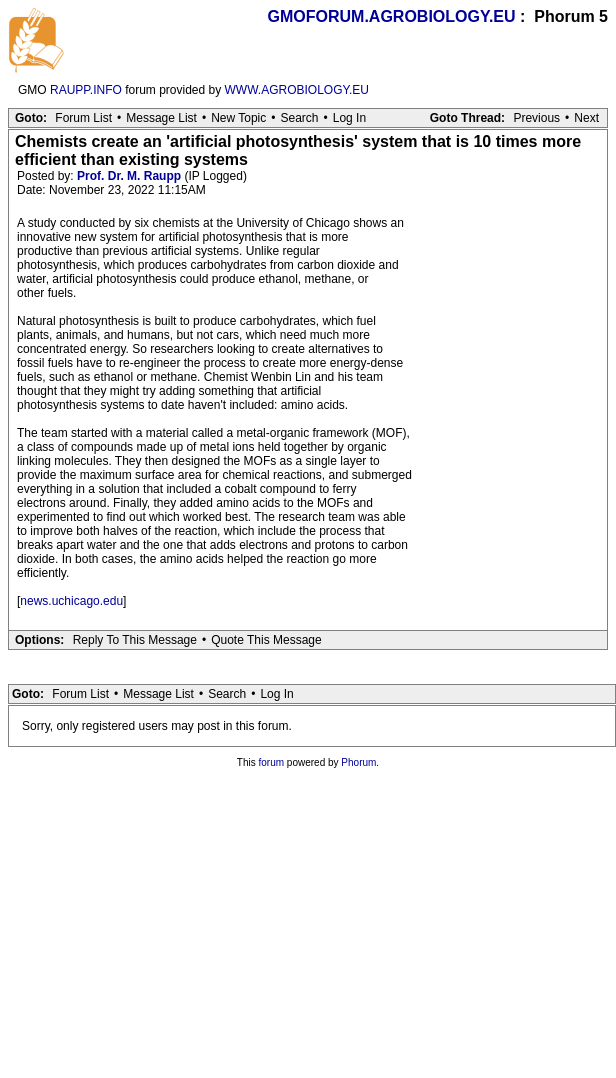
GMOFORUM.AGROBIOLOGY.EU (392, 16)
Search (299, 118)
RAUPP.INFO (86, 90)
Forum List (83, 118)
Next (586, 118)
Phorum (358, 762)
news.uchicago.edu (71, 601)
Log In (349, 118)
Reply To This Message (135, 640)
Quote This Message (266, 640)
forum (272, 762)
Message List (161, 118)
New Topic (238, 118)
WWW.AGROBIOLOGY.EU (297, 90)
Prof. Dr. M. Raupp (129, 176)
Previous (536, 118)
